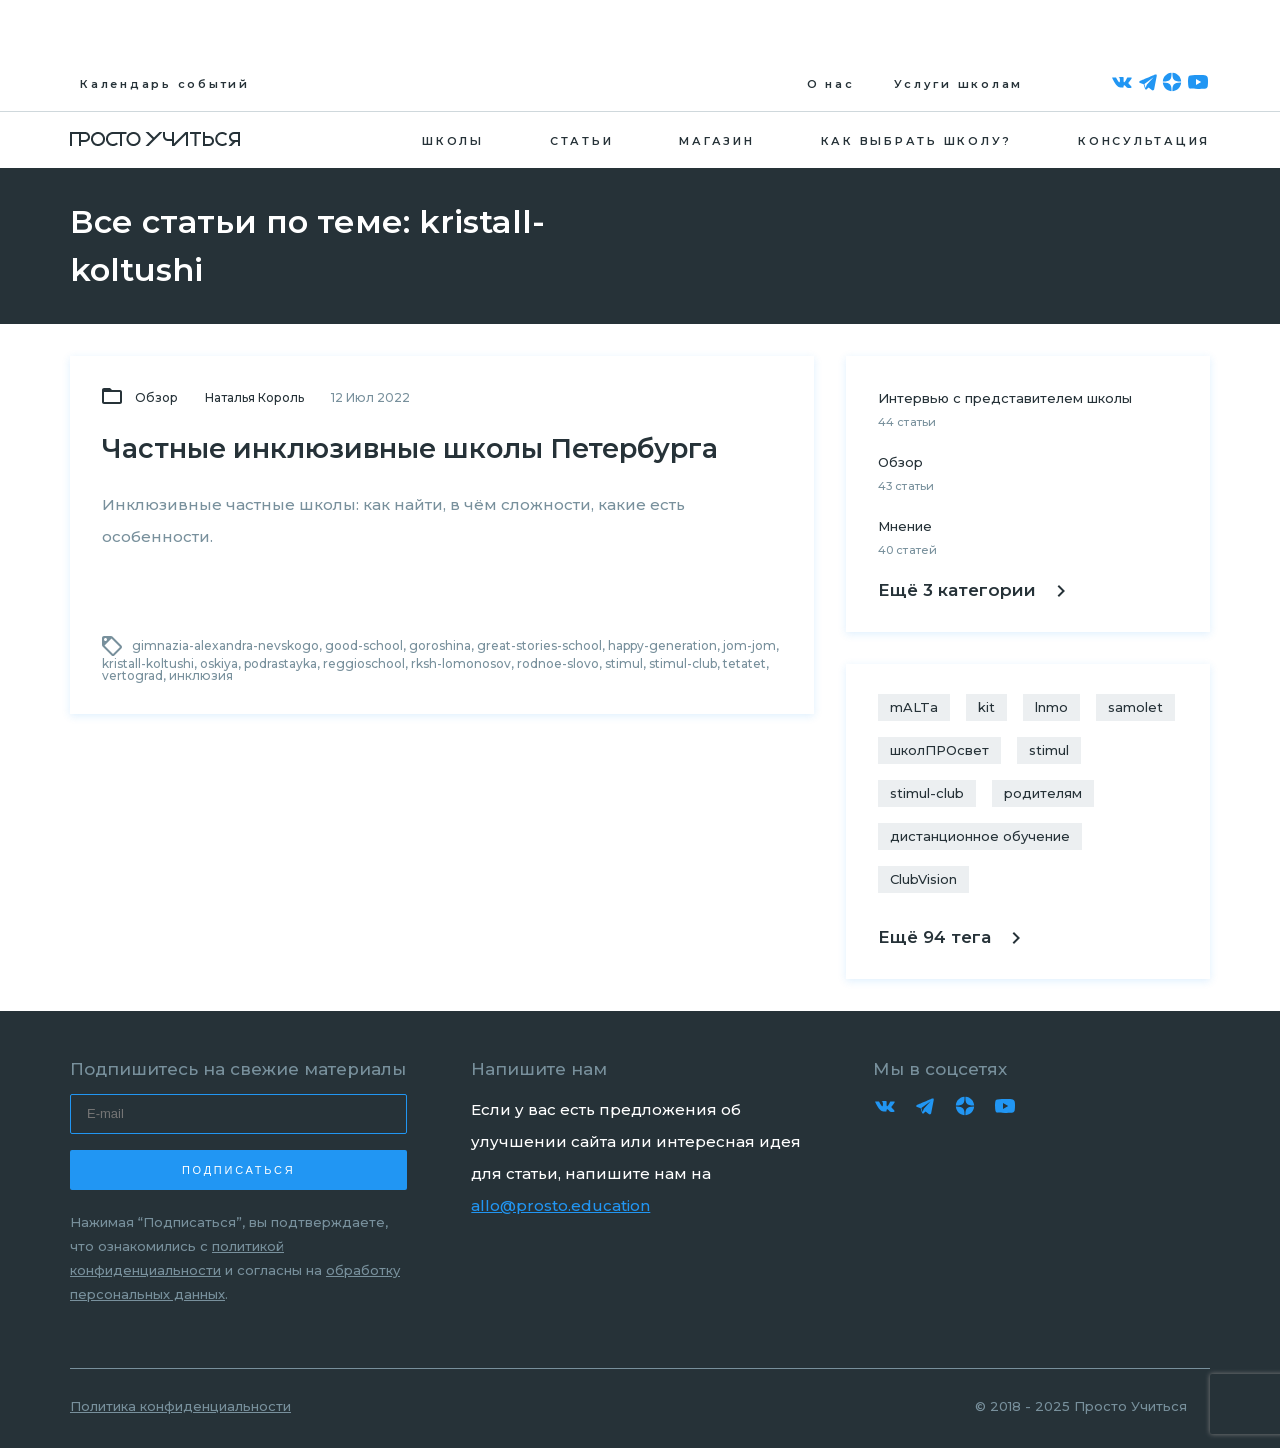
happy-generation (662, 645)
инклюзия (201, 675)
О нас (831, 84)
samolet (1135, 707)
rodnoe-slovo (558, 663)
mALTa (914, 707)
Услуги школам (958, 84)
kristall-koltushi (148, 663)
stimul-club (683, 663)
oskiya (219, 663)
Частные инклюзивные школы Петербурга (410, 448)
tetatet (744, 663)
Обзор (156, 397)
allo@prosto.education (560, 1205)
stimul (624, 663)
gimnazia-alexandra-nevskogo (225, 645)
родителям (1043, 793)
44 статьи (907, 422)
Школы (453, 141)
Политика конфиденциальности (180, 1406)
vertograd (132, 675)
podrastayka (280, 663)
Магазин (716, 141)
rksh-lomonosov (461, 663)
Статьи (582, 141)
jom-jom (749, 645)
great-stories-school (539, 645)
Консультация (1144, 141)
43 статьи (906, 486)
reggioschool (364, 663)
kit (986, 707)
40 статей (907, 550)
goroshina (440, 645)
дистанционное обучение (980, 836)
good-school (364, 645)
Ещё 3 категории (971, 590)
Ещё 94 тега (949, 937)
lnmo (1051, 707)
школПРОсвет (939, 750)
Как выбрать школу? (917, 141)
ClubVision (923, 879)
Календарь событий (165, 84)
